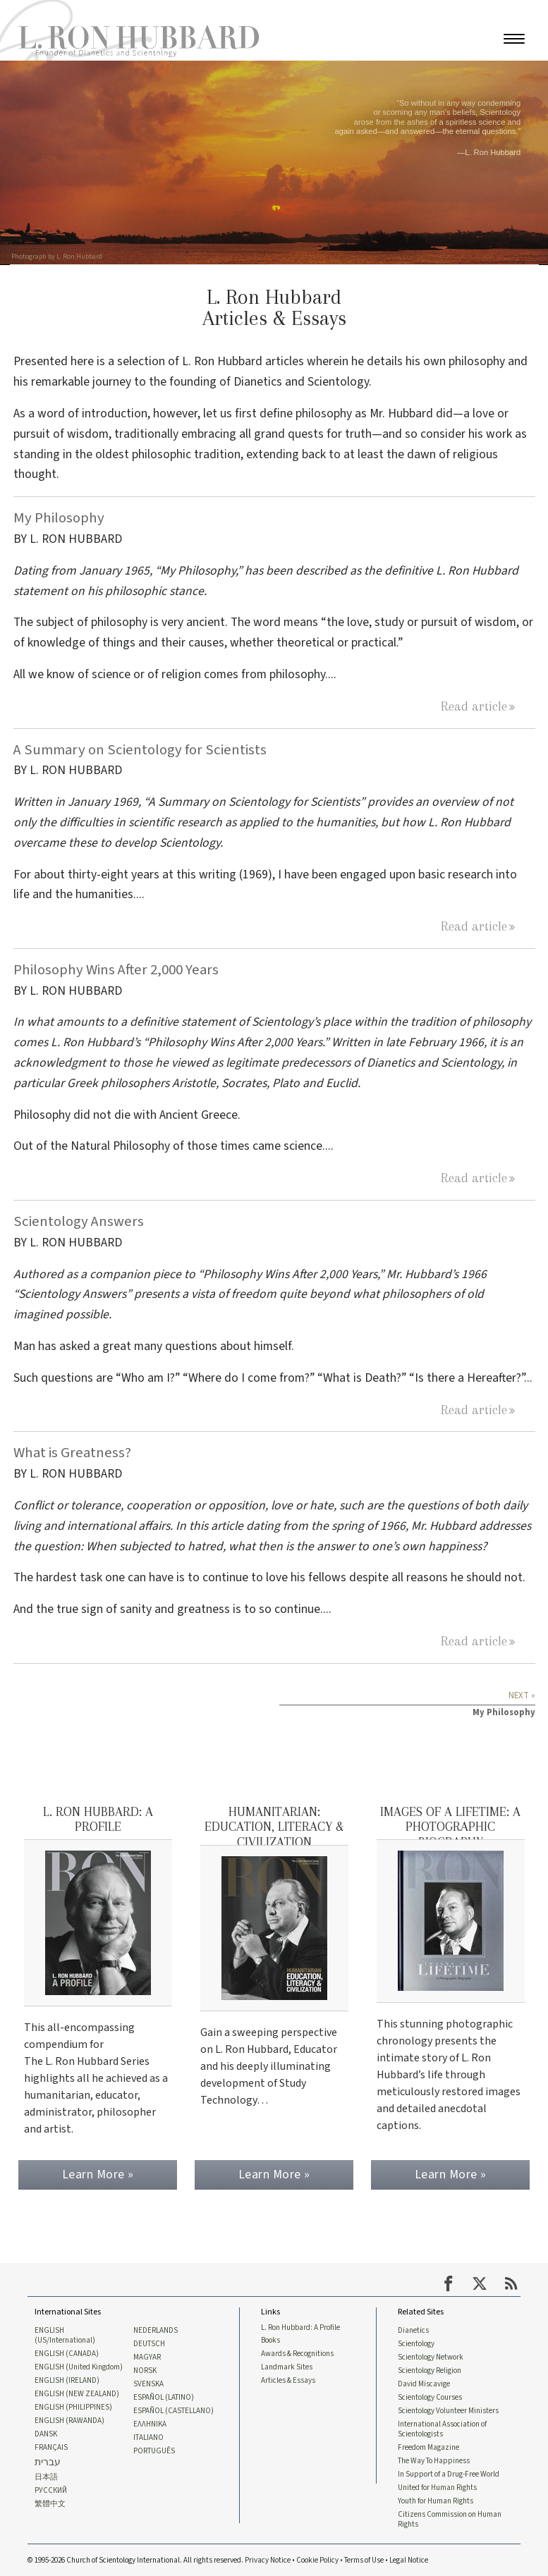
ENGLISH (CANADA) (67, 2350)
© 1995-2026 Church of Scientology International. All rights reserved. (136, 2558)
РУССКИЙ (51, 2489)
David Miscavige (424, 2381)
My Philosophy (58, 518)
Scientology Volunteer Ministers (448, 2407)
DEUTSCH (149, 2340)
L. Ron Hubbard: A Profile (300, 2322)
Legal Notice (408, 2558)
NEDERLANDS (155, 2326)
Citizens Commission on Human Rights (449, 2518)
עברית (48, 2460)
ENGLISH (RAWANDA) (69, 2417)
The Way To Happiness (434, 2458)
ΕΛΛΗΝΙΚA (149, 2421)
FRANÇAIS (51, 2445)
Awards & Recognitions (297, 2350)
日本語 (46, 2475)
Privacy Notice (268, 2558)
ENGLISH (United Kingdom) (79, 2363)
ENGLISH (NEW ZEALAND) (77, 2391)
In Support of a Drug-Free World (448, 2472)
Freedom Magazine (428, 2445)
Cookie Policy (317, 2558)
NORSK (145, 2367)
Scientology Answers (78, 1221)
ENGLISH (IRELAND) (67, 2377)
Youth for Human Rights (435, 2499)
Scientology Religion (429, 2367)
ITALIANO (148, 2435)
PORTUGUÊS (154, 2448)
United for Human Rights (437, 2486)
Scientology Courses (430, 2394)
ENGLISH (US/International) (65, 2331)
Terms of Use (364, 2558)
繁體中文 (50, 2503)
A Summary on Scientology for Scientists (140, 750)
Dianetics (413, 2326)
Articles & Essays (288, 2377)
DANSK (46, 2431)
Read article (474, 706)
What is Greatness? (72, 1452)
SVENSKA (148, 2381)
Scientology (416, 2340)
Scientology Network (430, 2353)
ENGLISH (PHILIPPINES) (73, 2404)
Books (270, 2336)
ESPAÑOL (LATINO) (163, 2394)
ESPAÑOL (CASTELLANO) (173, 2407)
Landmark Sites (286, 2363)
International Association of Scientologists (442, 2426)
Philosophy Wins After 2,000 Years (116, 969)
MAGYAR (147, 2353)
